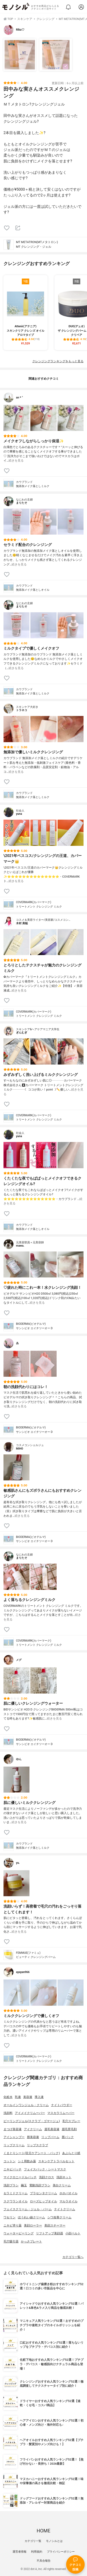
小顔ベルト (73, 2233)
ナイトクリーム (64, 2209)
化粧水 (8, 2097)
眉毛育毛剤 (69, 2129)
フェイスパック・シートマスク (45, 2169)
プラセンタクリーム (43, 2193)
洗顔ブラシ (11, 2185)
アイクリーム (33, 2129)
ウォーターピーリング (18, 2233)
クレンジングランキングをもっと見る (58, 361)
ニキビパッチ (12, 2169)
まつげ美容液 (12, 2129)
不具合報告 (44, 2560)
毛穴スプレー (71, 2121)
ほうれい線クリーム (31, 2217)
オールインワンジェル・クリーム (26, 2105)
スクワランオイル (15, 2201)
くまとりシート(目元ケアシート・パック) (31, 2153)
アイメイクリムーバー (30, 2113)
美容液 (27, 2097)
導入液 (39, 2097)
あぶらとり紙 (71, 2153)
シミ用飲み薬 (27, 2161)
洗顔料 (8, 2113)
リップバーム (50, 2137)
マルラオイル (68, 2201)
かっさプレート (31, 2241)
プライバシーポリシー (61, 2551)
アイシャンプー (14, 2137)
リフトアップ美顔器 (49, 2233)
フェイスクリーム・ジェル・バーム (27, 2209)
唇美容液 (33, 2137)
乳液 (18, 2097)
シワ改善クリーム (59, 2217)
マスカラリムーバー (60, 2113)
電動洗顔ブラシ (39, 2185)
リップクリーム (14, 2145)
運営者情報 (19, 2551)
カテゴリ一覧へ (73, 2257)
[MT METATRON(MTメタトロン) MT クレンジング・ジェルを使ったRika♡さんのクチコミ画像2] (55, 54)
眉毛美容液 (51, 2129)
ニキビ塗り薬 (12, 2225)
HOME (43, 2531)
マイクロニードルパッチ (20, 2177)
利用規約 (36, 2551)
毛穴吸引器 (11, 2241)
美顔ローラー (33, 2225)
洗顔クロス (46, 2177)
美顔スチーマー (54, 2225)
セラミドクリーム (15, 2193)
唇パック (68, 2137)
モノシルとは (54, 2541)
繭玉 (24, 2185)
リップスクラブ (37, 2145)
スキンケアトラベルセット (56, 2161)
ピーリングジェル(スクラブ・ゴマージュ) (31, 2121)
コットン (9, 2161)
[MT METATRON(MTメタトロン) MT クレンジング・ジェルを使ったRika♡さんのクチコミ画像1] (19, 54)
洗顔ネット (63, 2177)
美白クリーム (62, 2185)
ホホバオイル (68, 2193)
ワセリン (9, 2217)
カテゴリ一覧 (33, 2541)
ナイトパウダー (61, 2105)
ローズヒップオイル (43, 2201)
